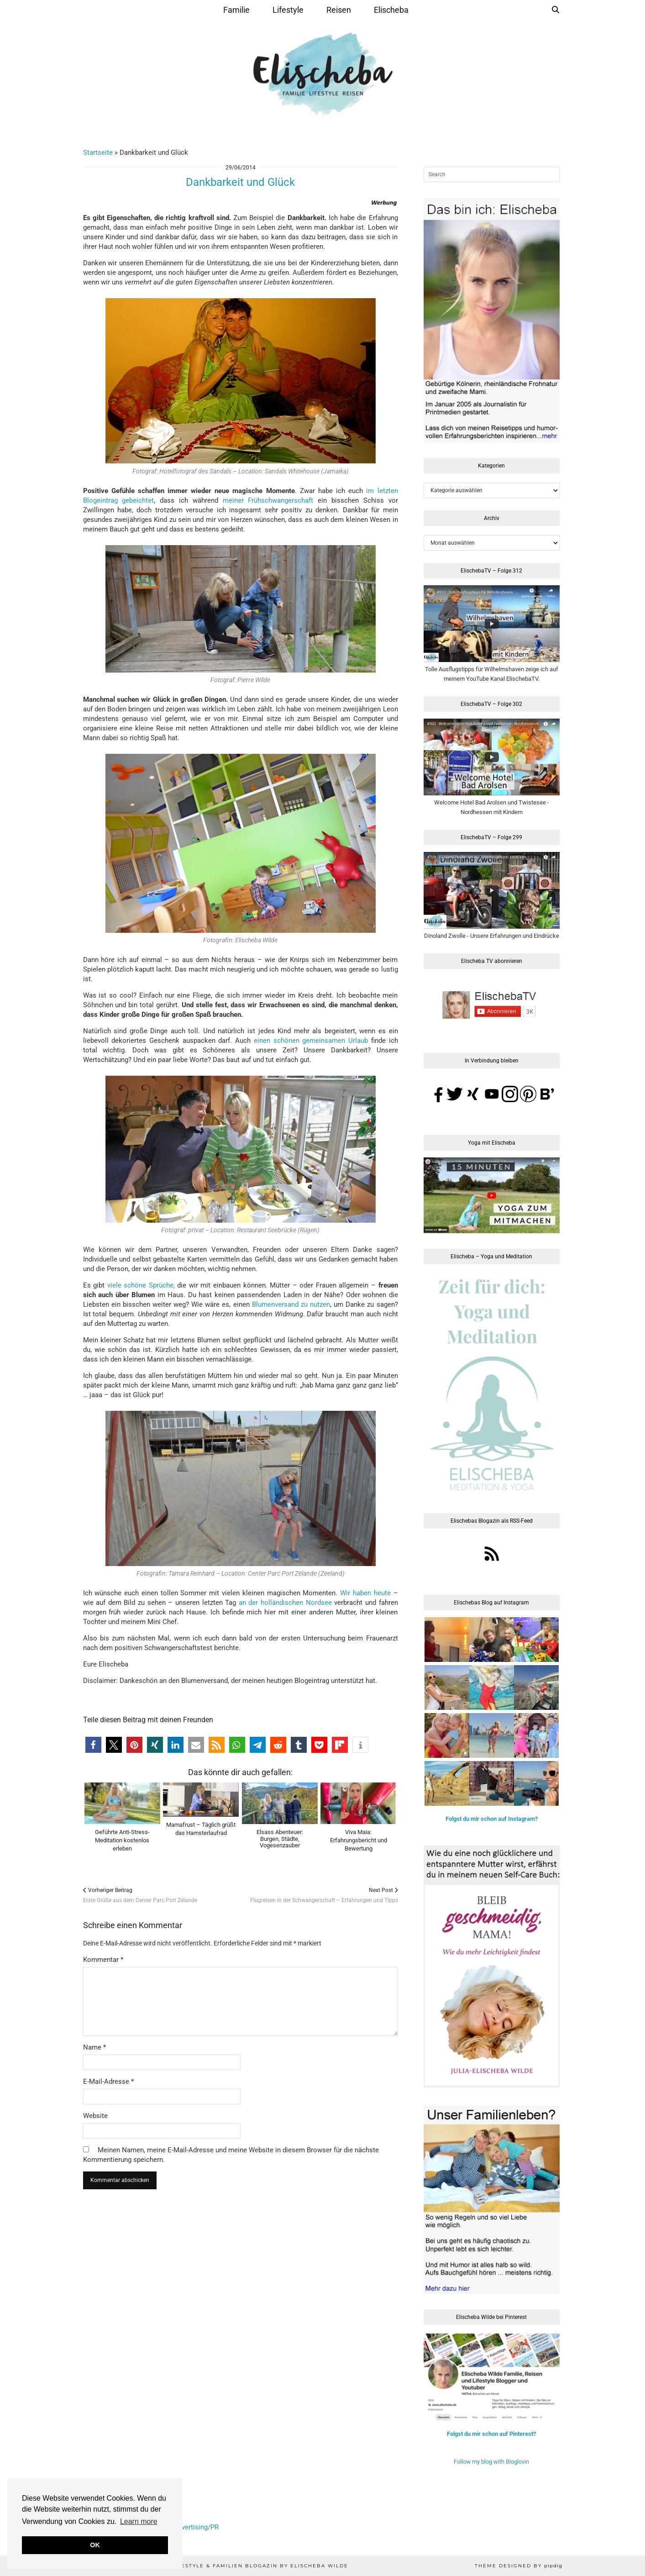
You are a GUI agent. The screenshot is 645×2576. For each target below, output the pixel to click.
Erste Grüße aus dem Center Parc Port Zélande (140, 1895)
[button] (93, 1745)
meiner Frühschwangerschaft (268, 500)
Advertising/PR (196, 2527)
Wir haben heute (365, 1593)
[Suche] (555, 10)
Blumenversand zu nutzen (291, 1304)
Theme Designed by (518, 2566)
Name (94, 2047)
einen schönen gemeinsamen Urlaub (311, 1040)
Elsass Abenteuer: (279, 1839)
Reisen (338, 10)
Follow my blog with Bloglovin (491, 2461)
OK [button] (95, 2545)
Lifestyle (288, 10)
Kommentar (103, 1960)
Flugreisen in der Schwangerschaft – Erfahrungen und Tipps (324, 1895)
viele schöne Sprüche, (141, 1285)
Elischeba (391, 10)
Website (95, 2116)
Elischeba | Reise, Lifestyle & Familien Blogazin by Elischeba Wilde (227, 2566)
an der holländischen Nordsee (285, 1602)
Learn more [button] (138, 2521)
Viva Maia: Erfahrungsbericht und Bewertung (358, 1840)
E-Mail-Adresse (108, 2081)
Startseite (98, 152)
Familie (236, 10)
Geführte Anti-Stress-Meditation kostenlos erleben (122, 1840)
